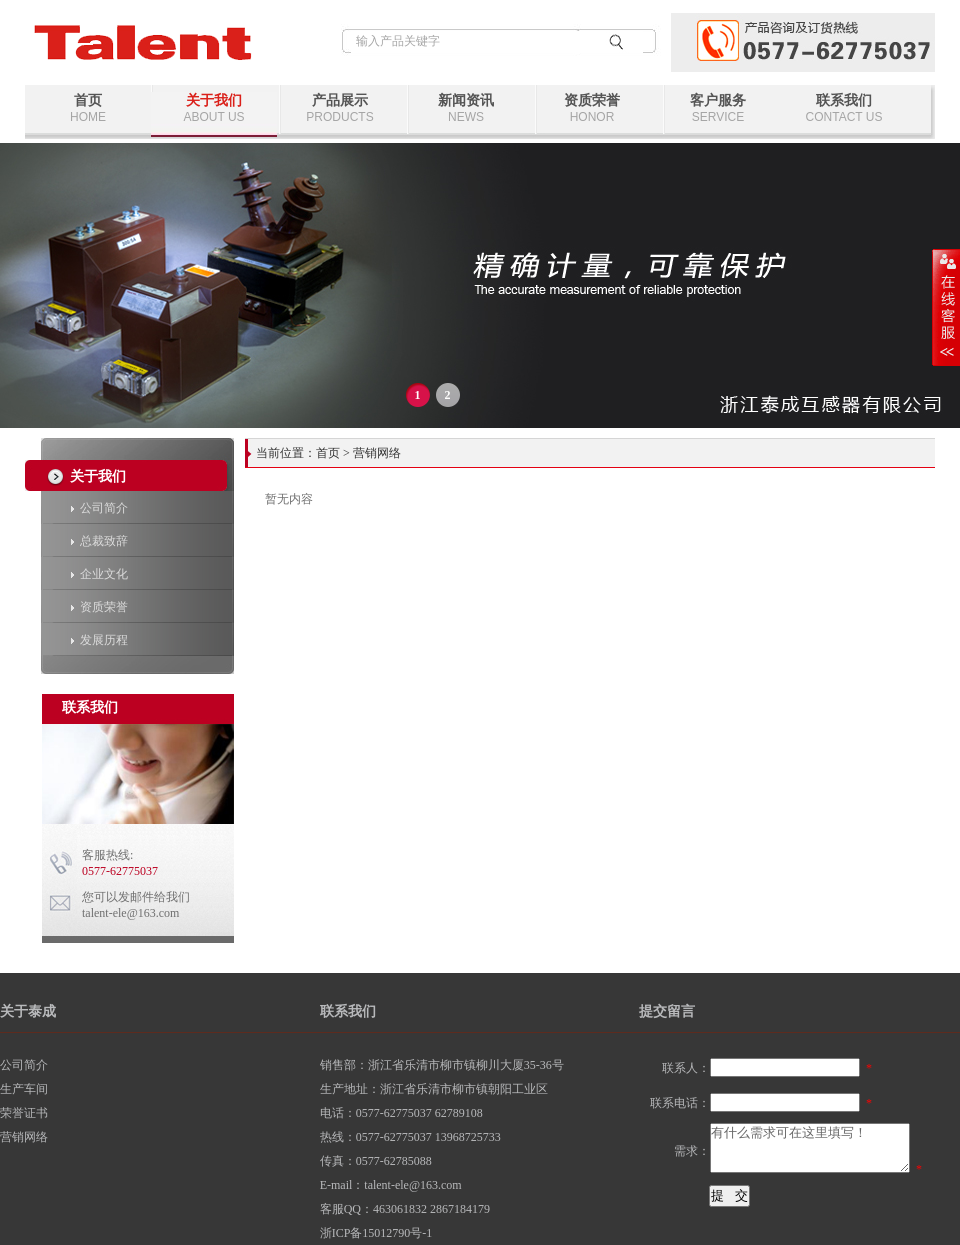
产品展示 (340, 108)
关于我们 (214, 108)
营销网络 (24, 1137)
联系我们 (844, 108)
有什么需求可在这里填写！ (810, 1148)
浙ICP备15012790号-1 (376, 1233)
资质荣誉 (592, 108)
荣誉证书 (24, 1113)
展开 (946, 307)
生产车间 (24, 1089)
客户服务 (718, 108)
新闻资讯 (466, 108)
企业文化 (99, 574)
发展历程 (99, 640)
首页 (88, 108)
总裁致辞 (99, 541)
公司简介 (99, 508)
